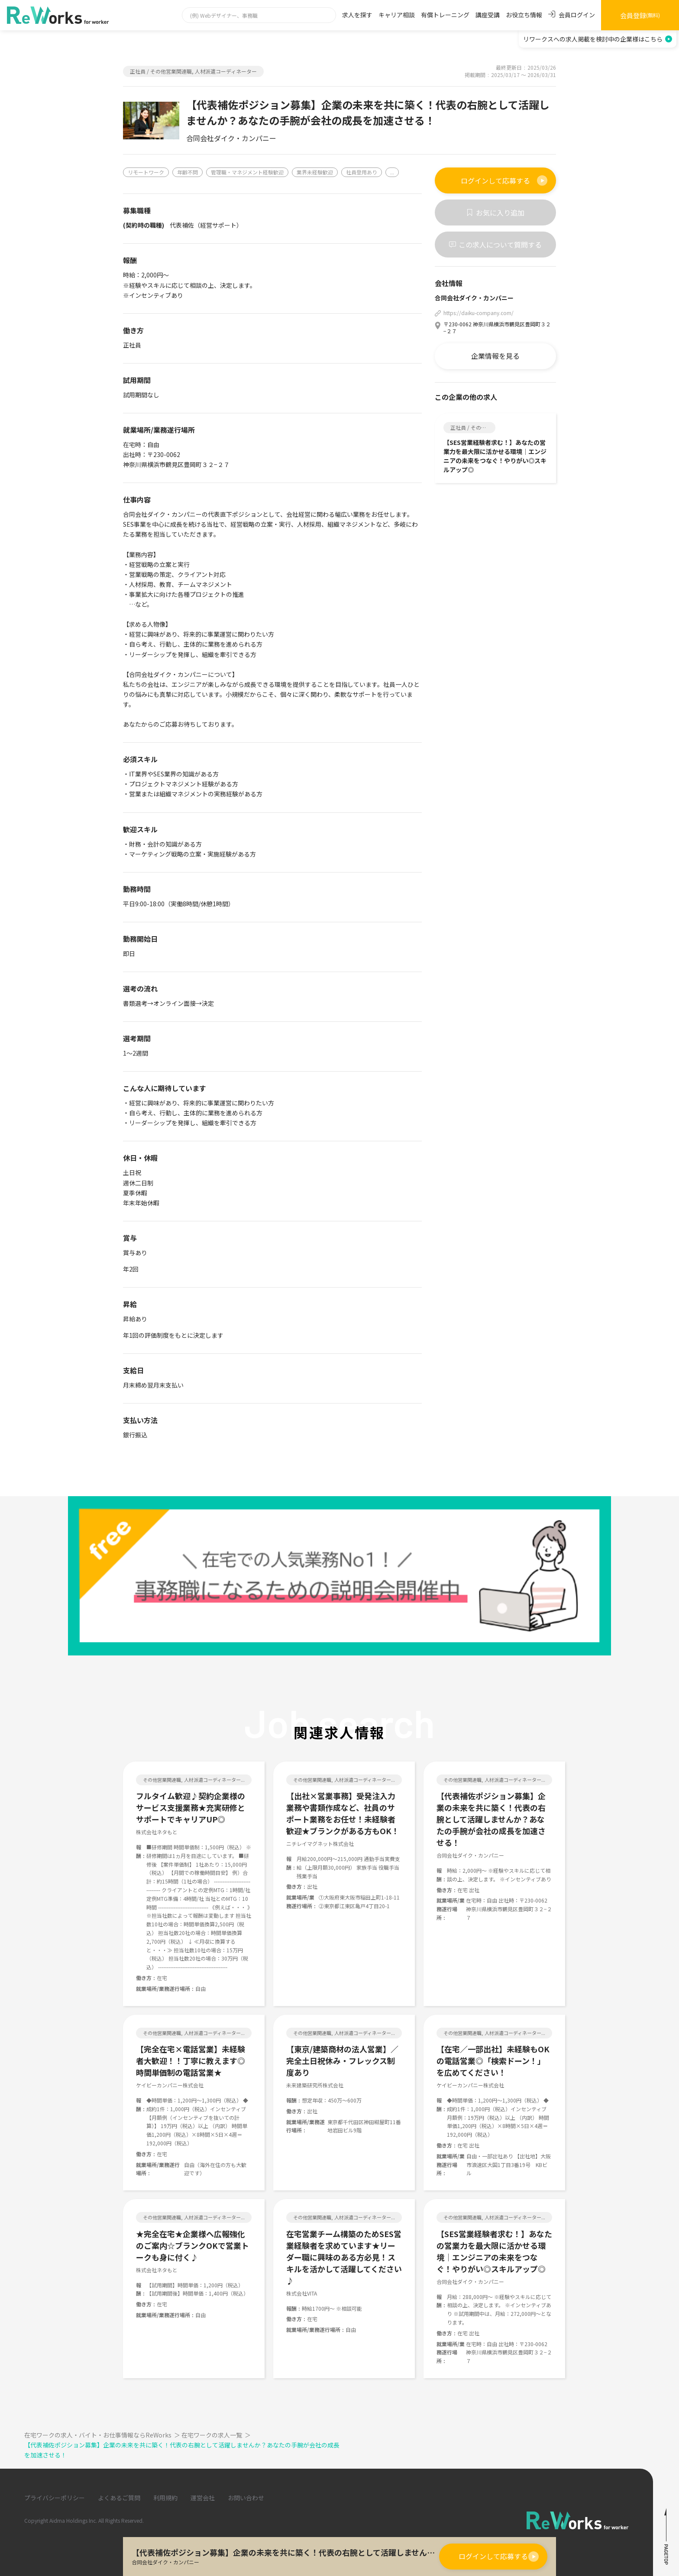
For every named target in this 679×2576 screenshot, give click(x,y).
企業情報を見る (495, 356)
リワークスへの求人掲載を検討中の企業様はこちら (597, 39)
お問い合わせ (246, 2497)
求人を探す (357, 14)
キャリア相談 (396, 14)
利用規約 (165, 2497)
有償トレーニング (445, 14)
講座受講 (487, 14)
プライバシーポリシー (54, 2497)
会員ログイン (571, 14)
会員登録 (640, 15)
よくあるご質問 (119, 2497)
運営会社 (203, 2497)
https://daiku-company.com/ (478, 312)
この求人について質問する (495, 244)
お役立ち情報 (524, 14)
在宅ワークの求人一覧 (216, 2435)
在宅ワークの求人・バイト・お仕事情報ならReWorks (102, 2435)
